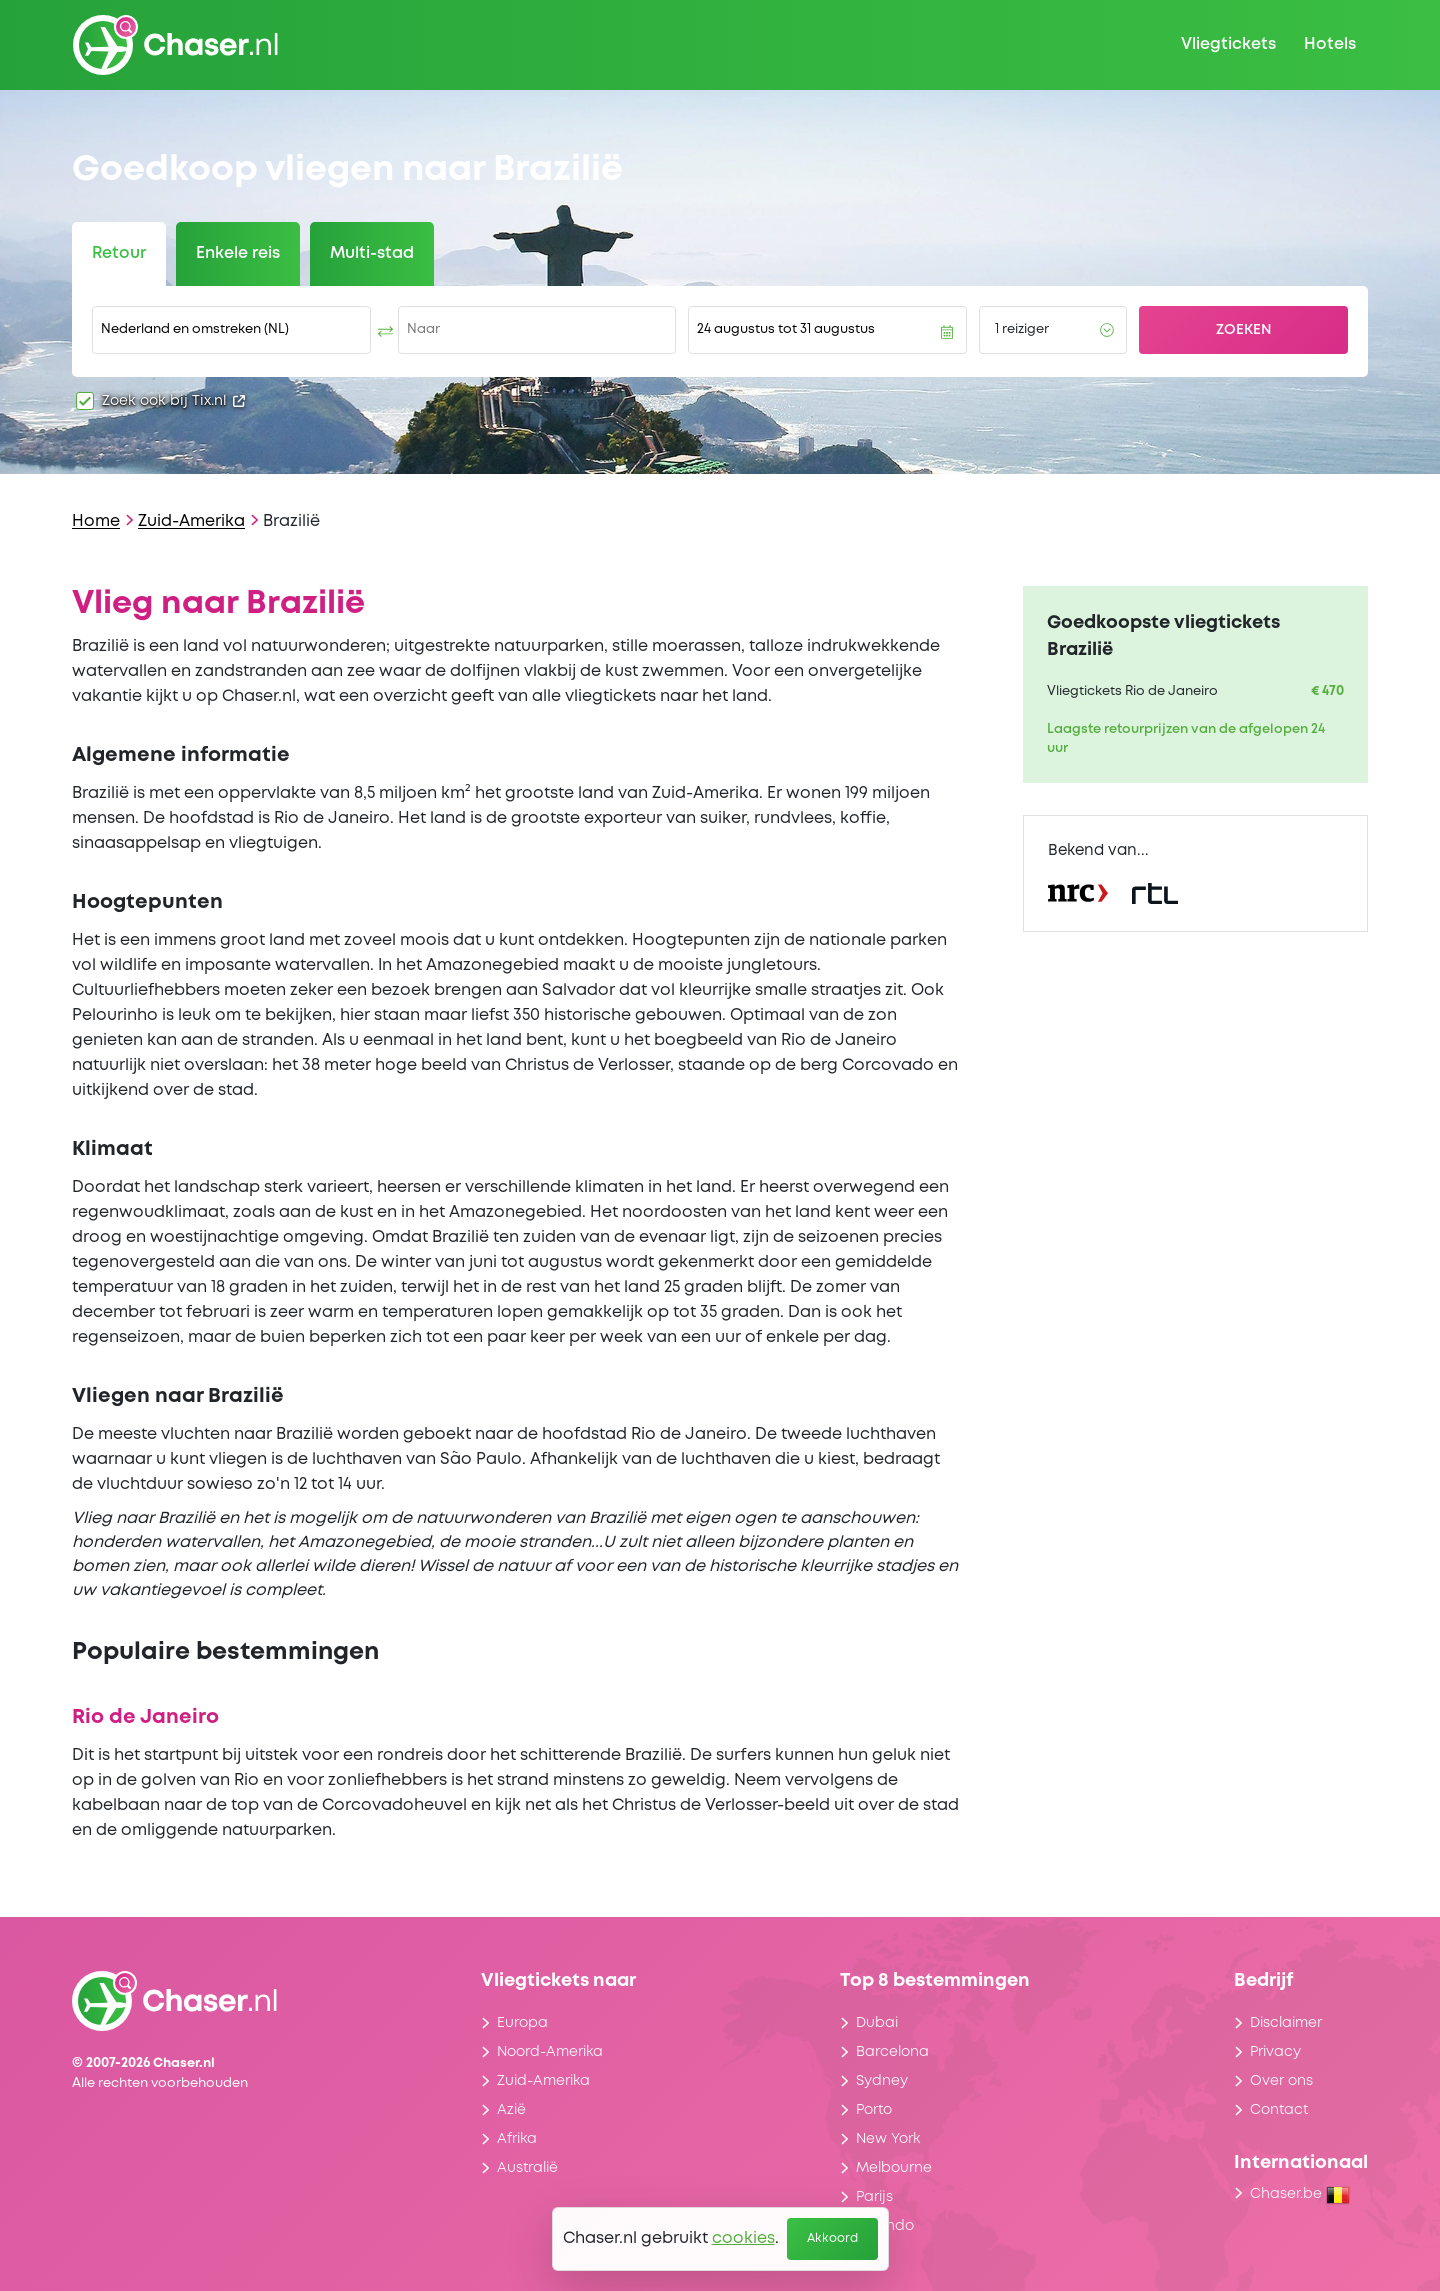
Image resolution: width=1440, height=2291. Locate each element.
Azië (511, 2110)
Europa (522, 2023)
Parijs (874, 2197)
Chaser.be (1300, 2194)
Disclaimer (1286, 2023)
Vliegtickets (1228, 44)
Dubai (877, 2023)
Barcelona (892, 2052)
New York (888, 2139)
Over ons (1281, 2081)
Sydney (882, 2081)
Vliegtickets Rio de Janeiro (1132, 691)
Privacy (1275, 2052)
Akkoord (832, 2238)
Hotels (1330, 44)
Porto (874, 2110)
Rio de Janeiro (145, 1717)
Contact (1279, 2110)
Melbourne (894, 2168)
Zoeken (1244, 330)
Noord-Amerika (550, 2052)
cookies (743, 2238)
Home (96, 521)
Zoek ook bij (173, 401)
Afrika (517, 2139)
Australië (527, 2168)
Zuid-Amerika (191, 521)
